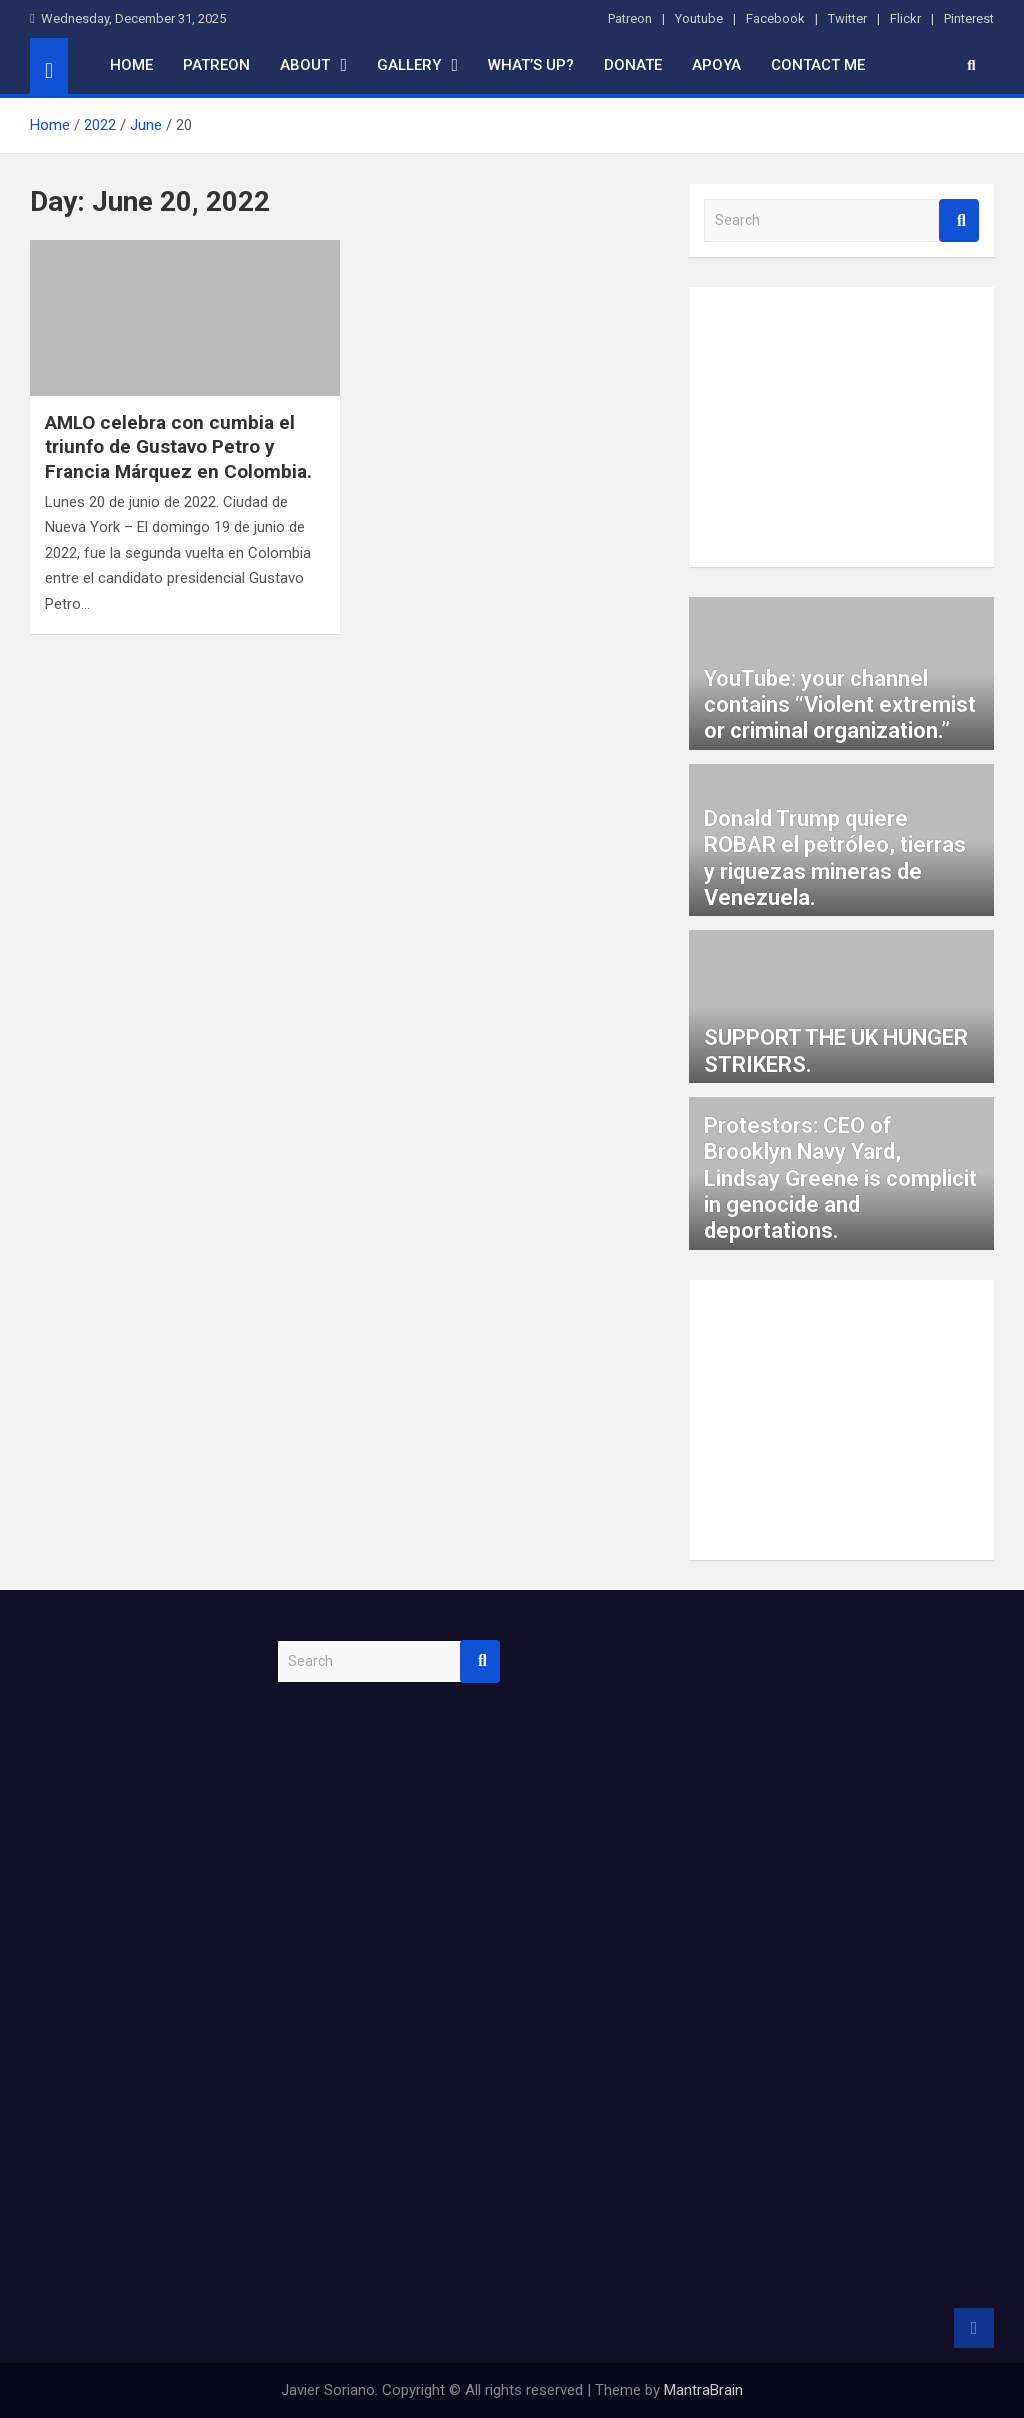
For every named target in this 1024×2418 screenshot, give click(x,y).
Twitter (847, 18)
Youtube (699, 18)
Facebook (775, 18)
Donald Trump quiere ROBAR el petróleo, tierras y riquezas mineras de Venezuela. (835, 858)
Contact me (818, 65)
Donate (633, 65)
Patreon (630, 18)
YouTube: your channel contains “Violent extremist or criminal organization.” (840, 705)
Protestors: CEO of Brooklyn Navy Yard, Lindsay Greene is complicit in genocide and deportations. (840, 1178)
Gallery (409, 65)
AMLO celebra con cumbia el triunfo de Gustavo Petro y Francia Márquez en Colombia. (178, 447)
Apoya (716, 65)
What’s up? (531, 65)
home (131, 65)
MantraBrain (703, 2390)
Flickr (905, 18)
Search (959, 220)
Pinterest (969, 18)
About (305, 65)
